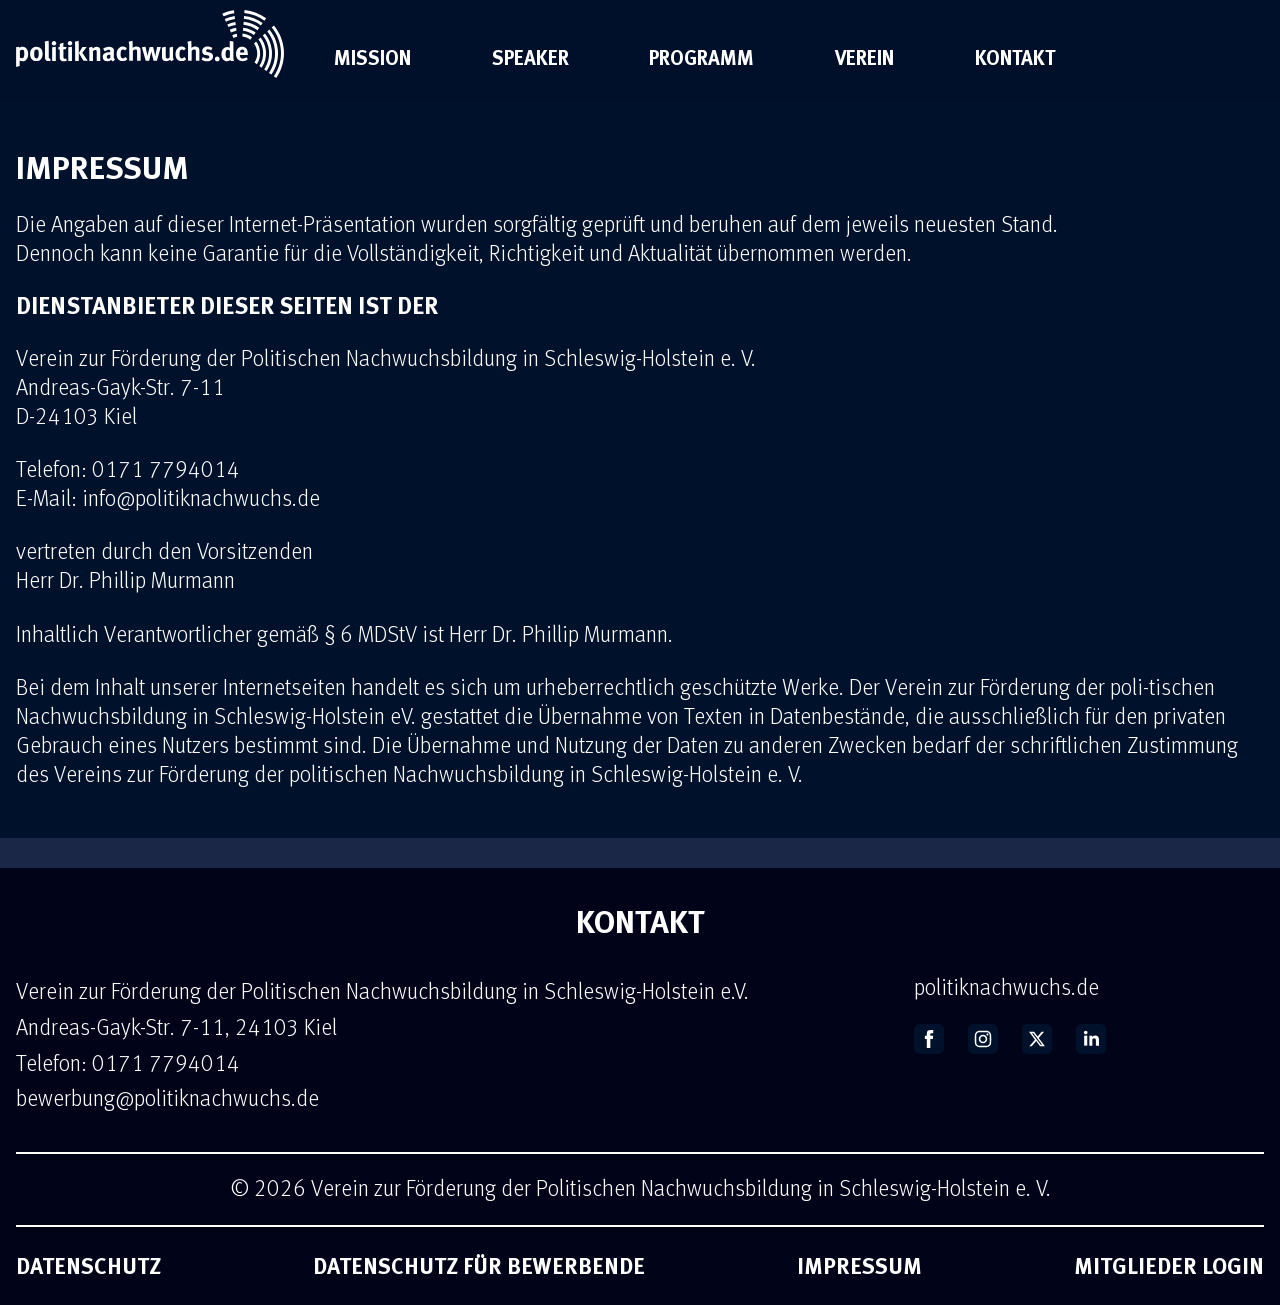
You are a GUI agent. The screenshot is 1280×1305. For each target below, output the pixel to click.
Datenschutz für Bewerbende (479, 1265)
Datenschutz (88, 1265)
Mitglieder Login (1169, 1265)
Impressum (859, 1265)
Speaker (530, 57)
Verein (864, 57)
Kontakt (1015, 57)
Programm (701, 57)
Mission (372, 57)
